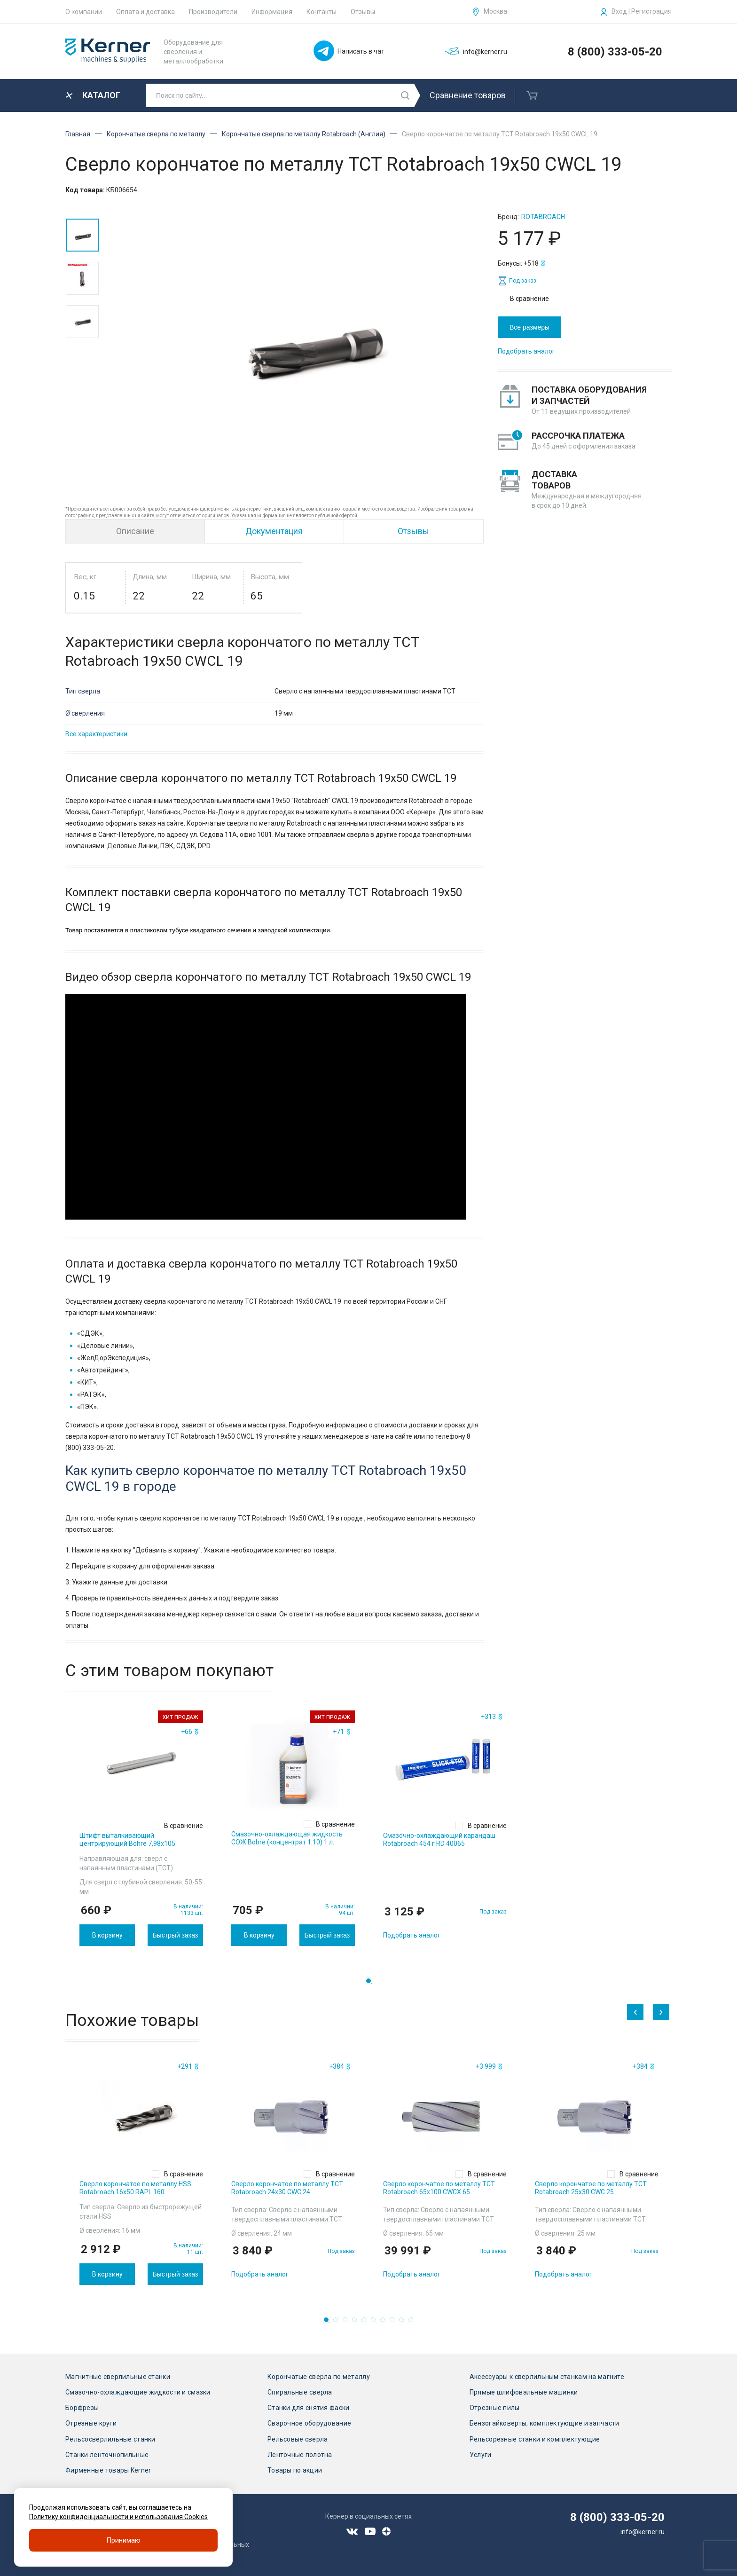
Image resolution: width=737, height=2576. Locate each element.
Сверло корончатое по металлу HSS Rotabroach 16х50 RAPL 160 (135, 2188)
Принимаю (123, 2540)
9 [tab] (404, 2322)
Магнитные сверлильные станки (117, 2376)
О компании (83, 12)
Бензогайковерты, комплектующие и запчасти (544, 2423)
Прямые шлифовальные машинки (524, 2392)
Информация (271, 12)
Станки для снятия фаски (308, 2407)
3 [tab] (348, 2322)
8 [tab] (395, 2322)
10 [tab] (413, 2322)
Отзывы (363, 12)
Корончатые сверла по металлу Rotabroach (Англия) (303, 134)
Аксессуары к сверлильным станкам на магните (547, 2376)
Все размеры (529, 327)
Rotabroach (543, 216)
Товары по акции (294, 2470)
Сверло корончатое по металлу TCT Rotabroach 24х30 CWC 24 (287, 2188)
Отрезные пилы (495, 2407)
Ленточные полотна (299, 2454)
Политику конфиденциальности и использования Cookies (118, 2517)
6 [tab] (376, 2322)
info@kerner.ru (642, 2532)
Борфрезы (82, 2407)
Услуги (481, 2454)
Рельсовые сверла (297, 2439)
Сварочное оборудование (309, 2423)
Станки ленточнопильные (107, 2454)
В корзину (107, 1935)
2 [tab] (338, 2322)
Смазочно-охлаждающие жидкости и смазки (138, 2392)
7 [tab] (385, 2322)
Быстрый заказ (175, 1935)
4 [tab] (357, 2322)
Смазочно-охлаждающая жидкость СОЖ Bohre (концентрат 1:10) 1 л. (287, 1838)
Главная (77, 134)
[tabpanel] (141, 1828)
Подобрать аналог (526, 351)
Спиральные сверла (299, 2392)
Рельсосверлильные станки (110, 2439)
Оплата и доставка (145, 12)
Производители (213, 12)
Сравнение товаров (468, 95)
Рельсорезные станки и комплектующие (535, 2439)
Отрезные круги (91, 2423)
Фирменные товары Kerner (108, 2470)
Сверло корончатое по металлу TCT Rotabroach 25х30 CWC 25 (591, 2188)
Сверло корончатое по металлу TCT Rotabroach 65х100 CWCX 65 (439, 2188)
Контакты (321, 12)
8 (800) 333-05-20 (615, 51)
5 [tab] (366, 2322)
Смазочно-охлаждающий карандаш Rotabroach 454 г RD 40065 (439, 1839)
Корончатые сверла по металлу (156, 134)
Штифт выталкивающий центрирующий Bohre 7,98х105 (127, 1839)
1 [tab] (371, 1983)
